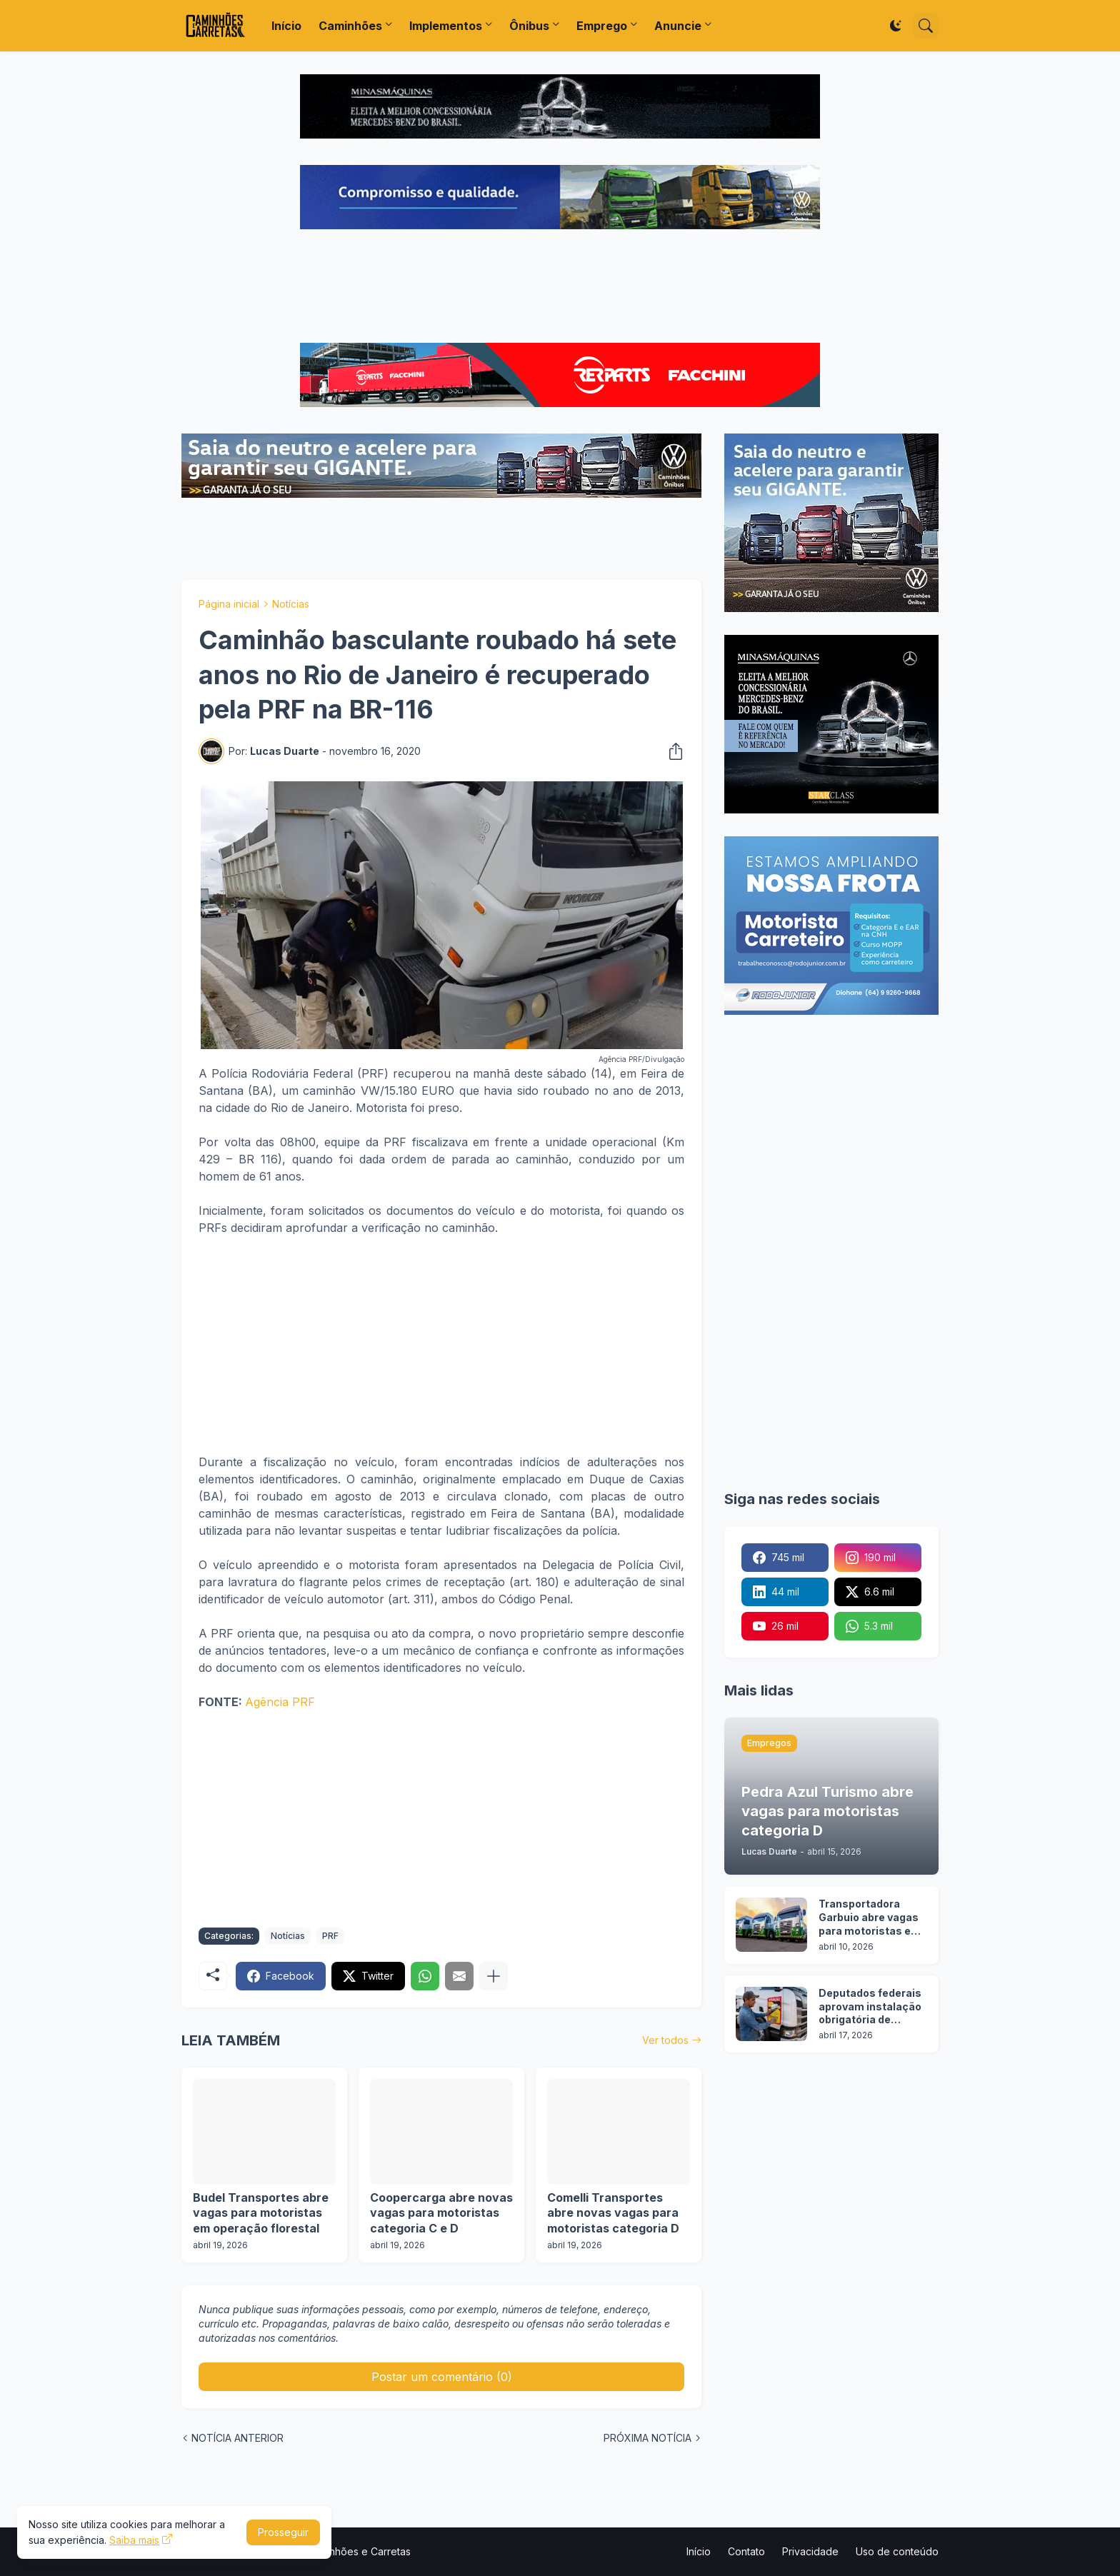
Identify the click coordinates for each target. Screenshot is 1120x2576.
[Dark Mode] (895, 26)
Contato (746, 2551)
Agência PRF (280, 1702)
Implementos (445, 26)
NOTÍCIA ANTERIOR (237, 2438)
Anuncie (677, 26)
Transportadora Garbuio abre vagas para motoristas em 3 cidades (870, 1918)
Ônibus (529, 26)
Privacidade (810, 2551)
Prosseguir (283, 2532)
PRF (330, 1935)
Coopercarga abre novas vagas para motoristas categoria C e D (441, 2212)
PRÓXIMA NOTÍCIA (647, 2438)
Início (286, 26)
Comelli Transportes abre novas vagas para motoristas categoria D (613, 2212)
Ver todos (665, 2040)
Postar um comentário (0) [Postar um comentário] (441, 2377)
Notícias (290, 604)
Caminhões (350, 26)
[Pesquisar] (926, 26)
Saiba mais (134, 2540)
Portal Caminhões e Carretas (343, 2551)
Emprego (601, 26)
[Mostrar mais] (493, 1976)
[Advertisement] (560, 288)
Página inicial (229, 604)
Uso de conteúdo (897, 2551)
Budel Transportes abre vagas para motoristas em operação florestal (261, 2212)
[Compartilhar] (671, 751)
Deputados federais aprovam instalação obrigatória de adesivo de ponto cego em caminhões (871, 2007)
